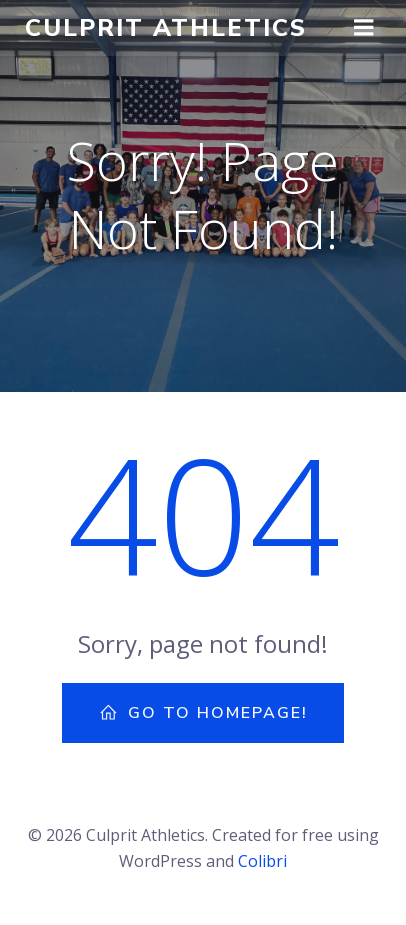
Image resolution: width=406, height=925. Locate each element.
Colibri (262, 861)
